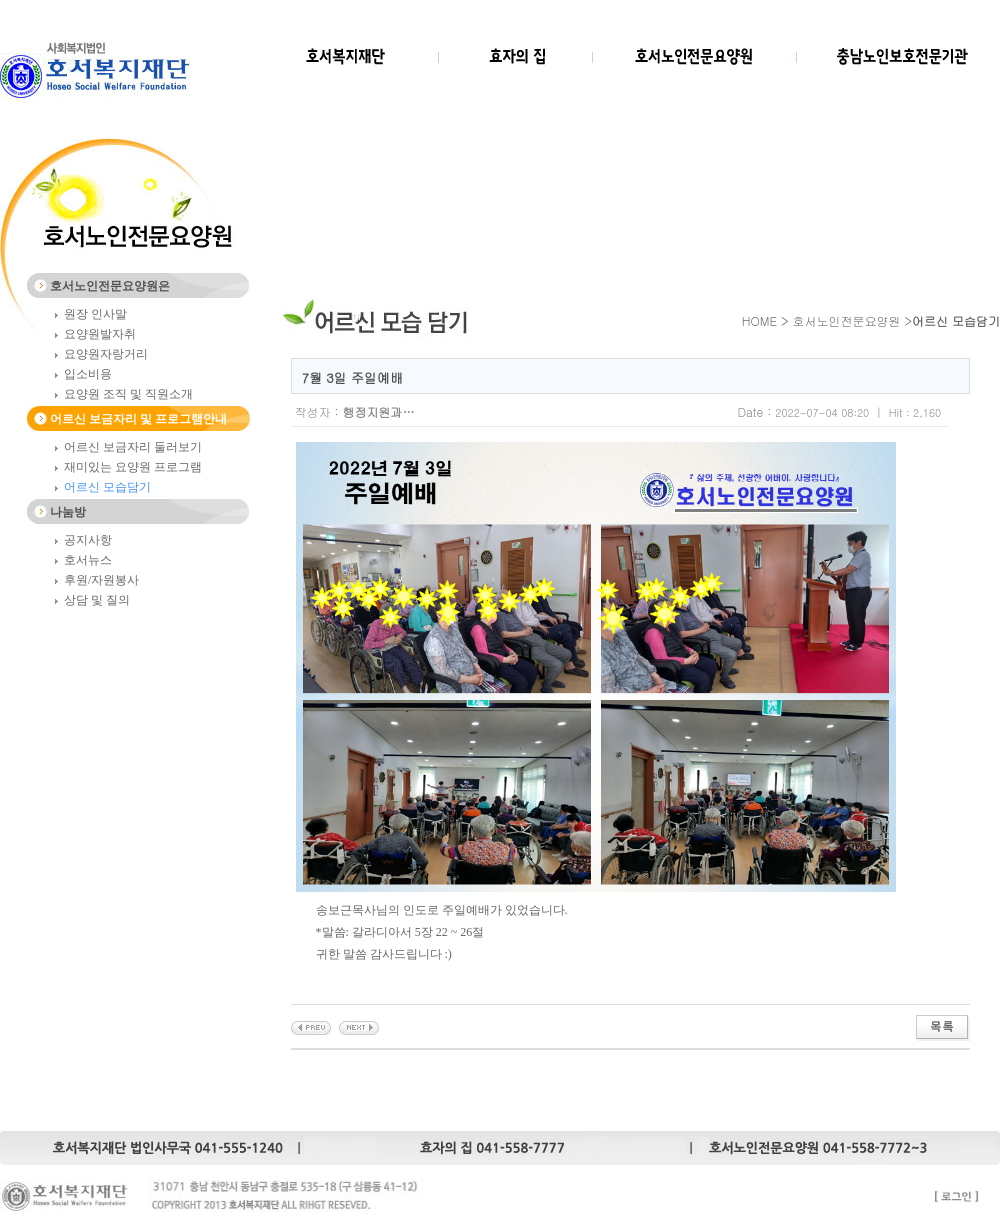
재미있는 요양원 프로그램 (133, 467)
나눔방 (68, 512)
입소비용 (88, 374)
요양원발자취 (100, 334)
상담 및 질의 (97, 600)
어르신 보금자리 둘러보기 (133, 447)
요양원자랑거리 (106, 354)
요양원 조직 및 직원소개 (128, 394)
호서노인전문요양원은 (110, 286)
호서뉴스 (88, 560)
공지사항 (88, 540)
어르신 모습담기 (107, 487)
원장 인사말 (95, 314)
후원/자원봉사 (101, 580)
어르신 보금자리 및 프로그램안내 (138, 419)
